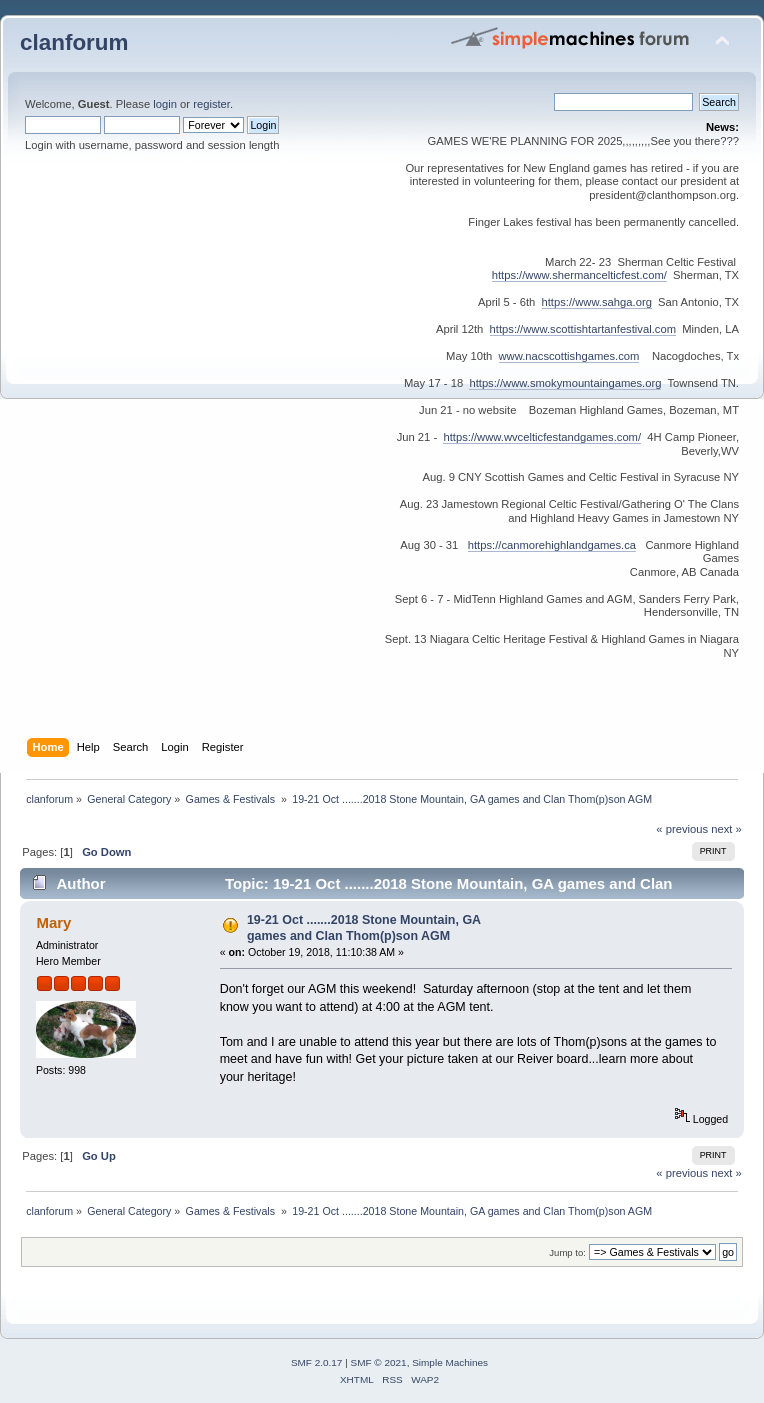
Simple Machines (450, 1362)
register (211, 104)
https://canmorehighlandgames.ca (552, 545)
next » (726, 829)
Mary (53, 922)
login (165, 104)
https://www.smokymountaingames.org (565, 383)
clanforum (74, 42)
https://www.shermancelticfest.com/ (579, 275)
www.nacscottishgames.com (569, 356)
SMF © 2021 (379, 1362)
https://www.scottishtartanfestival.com (583, 329)
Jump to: (567, 1252)
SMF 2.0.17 (317, 1362)
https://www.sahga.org (597, 302)
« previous (682, 829)
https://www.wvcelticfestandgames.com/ (542, 437)
